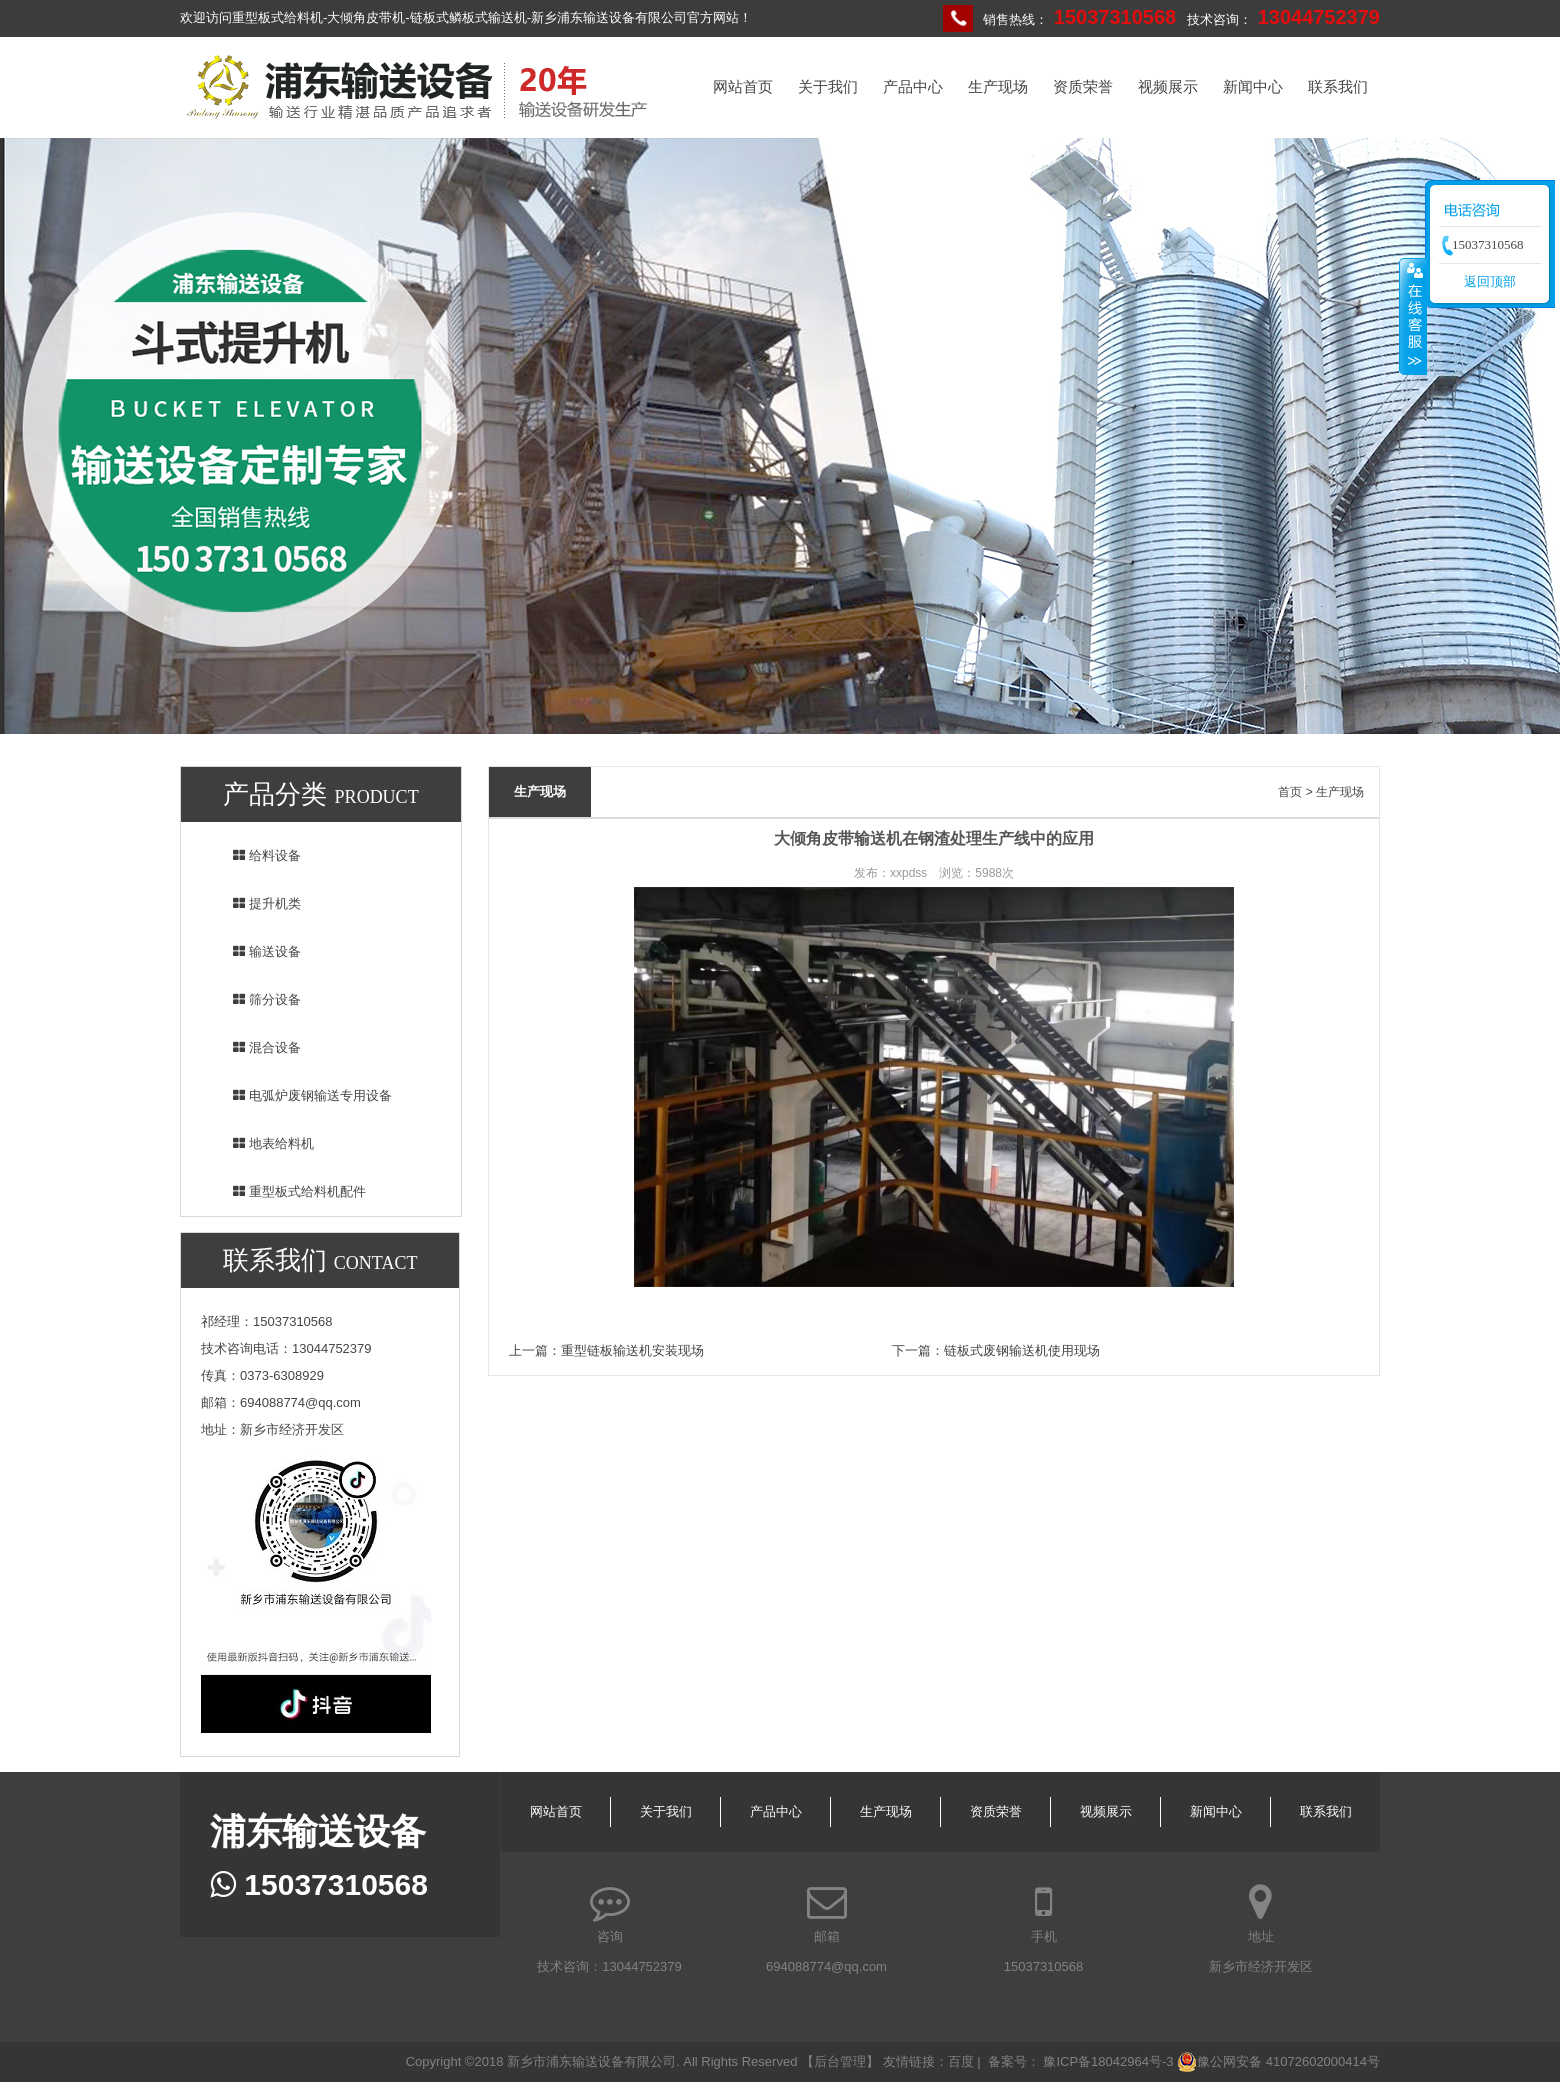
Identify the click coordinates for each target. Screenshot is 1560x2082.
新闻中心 (1253, 86)
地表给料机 (260, 1143)
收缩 (1413, 316)
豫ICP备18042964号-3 (1108, 2061)
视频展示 (1168, 86)
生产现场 (998, 86)
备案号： (1016, 2061)
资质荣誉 (1083, 86)
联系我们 (1338, 86)
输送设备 (254, 951)
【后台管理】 (842, 2061)
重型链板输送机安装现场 (632, 1350)
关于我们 (828, 86)
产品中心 (913, 86)
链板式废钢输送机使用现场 (1022, 1350)
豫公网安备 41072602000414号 (1278, 2062)
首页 (1290, 792)
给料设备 (254, 855)
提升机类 (254, 903)
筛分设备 (254, 999)
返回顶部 (1490, 281)
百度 (961, 2061)
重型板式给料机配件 (286, 1191)
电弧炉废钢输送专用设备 (299, 1095)
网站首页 (743, 86)
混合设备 (254, 1047)
